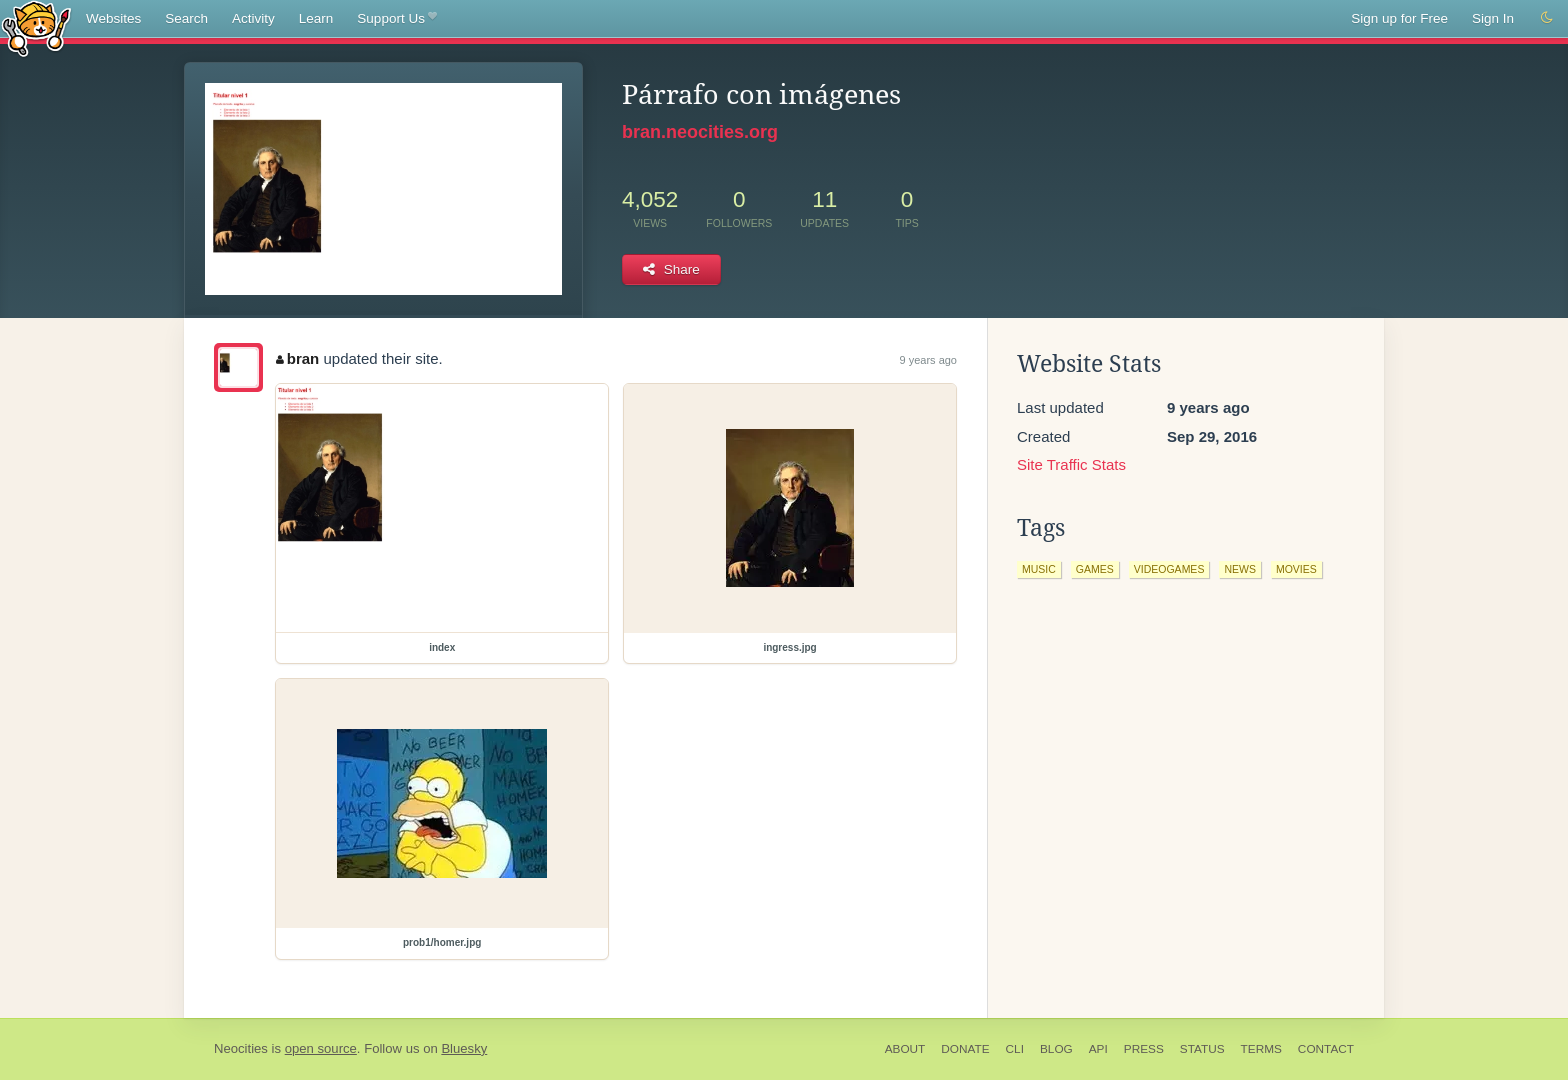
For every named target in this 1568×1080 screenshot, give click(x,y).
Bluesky (464, 1048)
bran (297, 358)
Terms (1261, 1049)
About (905, 1049)
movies (1296, 569)
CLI (1015, 1049)
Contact (1326, 1049)
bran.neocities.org (700, 132)
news (1240, 569)
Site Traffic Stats (1071, 464)
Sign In (1493, 18)
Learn (316, 18)
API (1098, 1049)
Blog (1056, 1049)
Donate (965, 1049)
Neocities (241, 1048)
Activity (253, 18)
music (1039, 569)
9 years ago (928, 360)
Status (1202, 1049)
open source (321, 1048)
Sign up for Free (1399, 18)
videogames (1169, 569)
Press (1144, 1049)
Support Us (396, 19)
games (1095, 569)
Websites (113, 18)
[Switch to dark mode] (1547, 18)
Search (186, 18)
